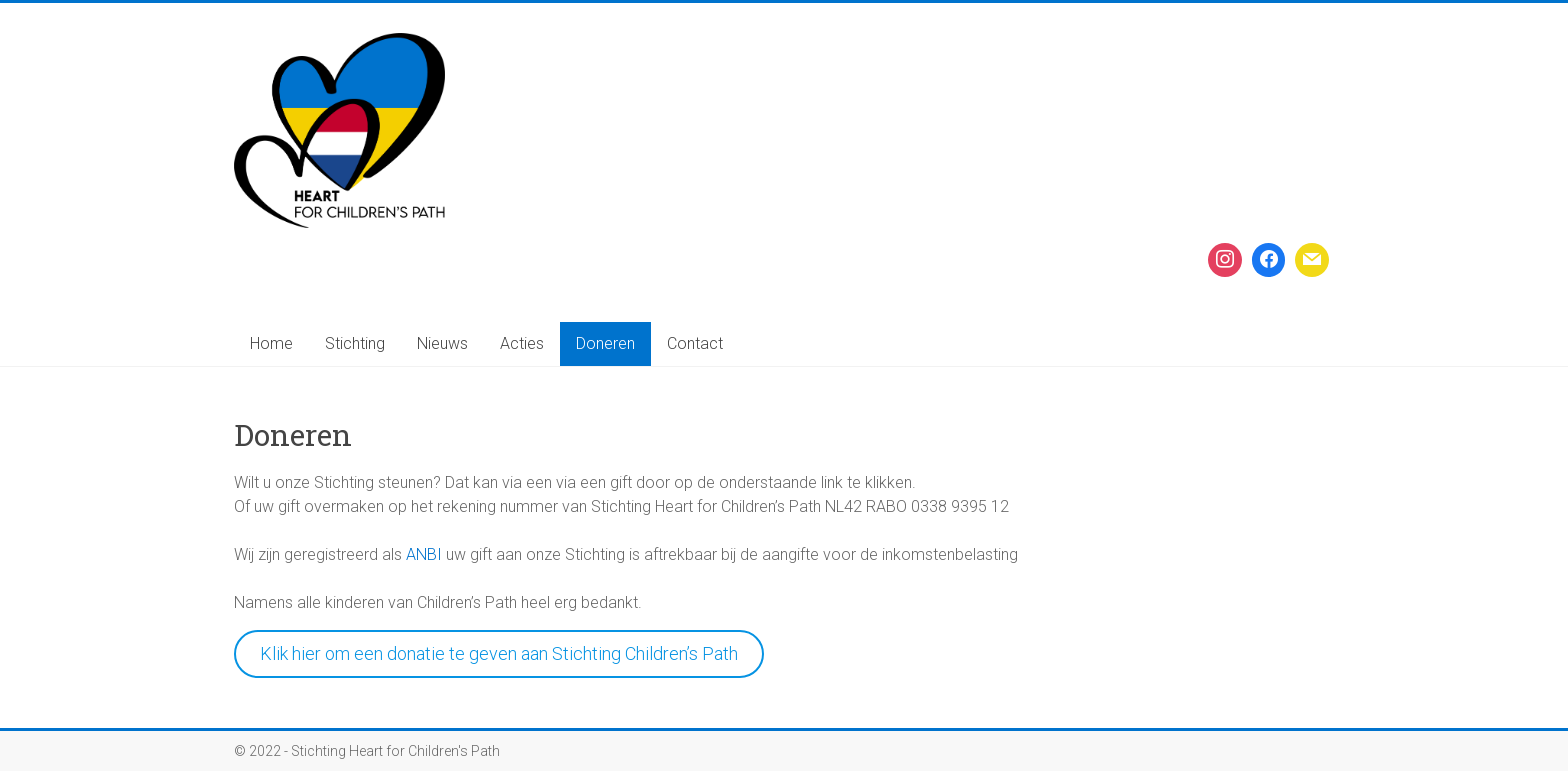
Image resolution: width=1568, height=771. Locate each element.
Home (271, 343)
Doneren (605, 343)
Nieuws (442, 343)
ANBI (424, 554)
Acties (522, 343)
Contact (695, 343)
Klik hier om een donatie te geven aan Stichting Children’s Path (499, 653)
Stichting (355, 343)
